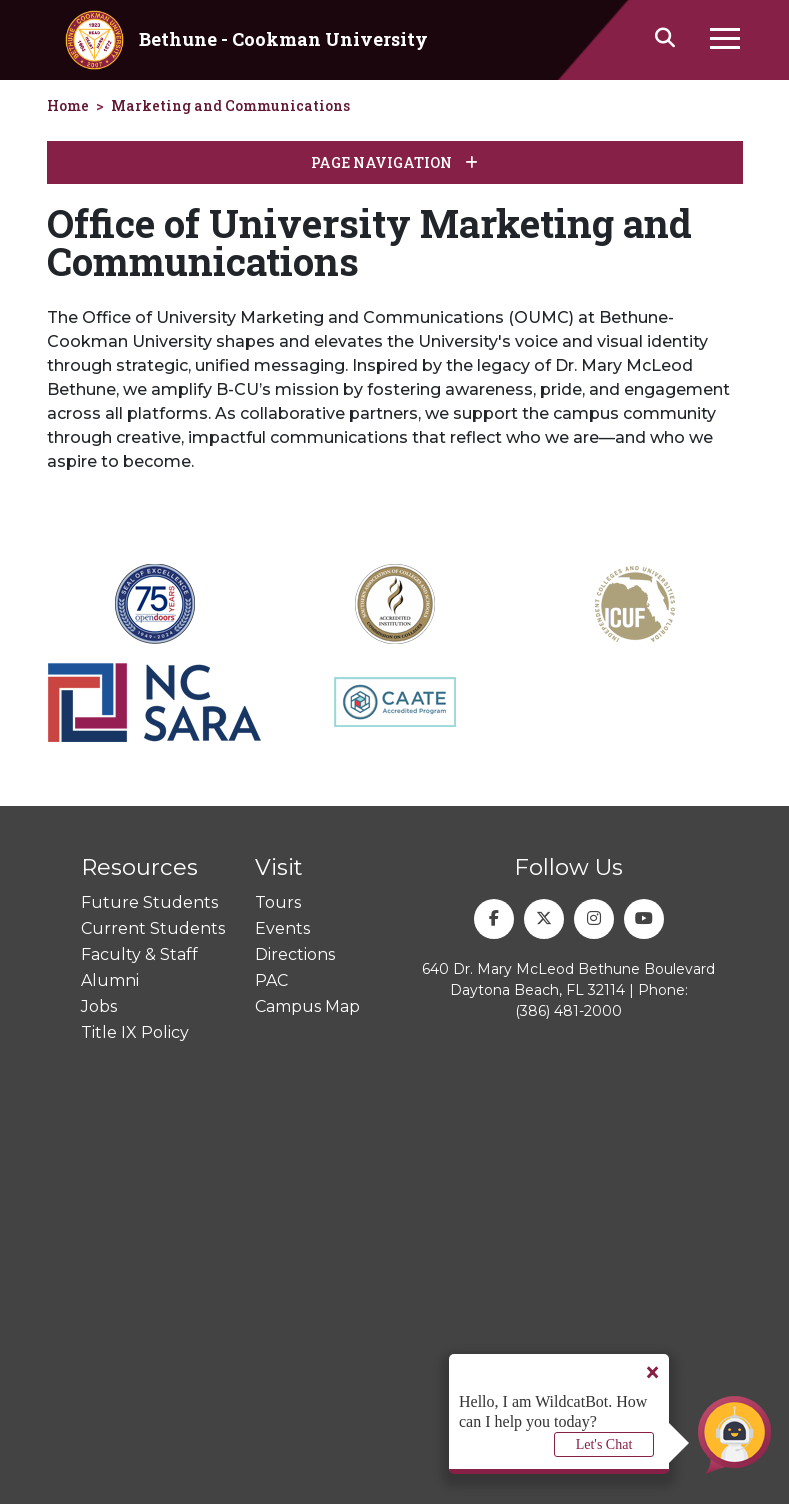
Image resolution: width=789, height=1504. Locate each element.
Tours (278, 902)
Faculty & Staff (139, 954)
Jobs (99, 1006)
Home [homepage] (68, 105)
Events (282, 928)
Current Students (153, 928)
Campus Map (307, 1006)
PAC (271, 980)
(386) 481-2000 (568, 1011)
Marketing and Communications (230, 105)
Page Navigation (394, 162)
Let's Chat (604, 1444)
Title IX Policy (135, 1032)
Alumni (110, 980)
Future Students (149, 902)
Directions (295, 954)
